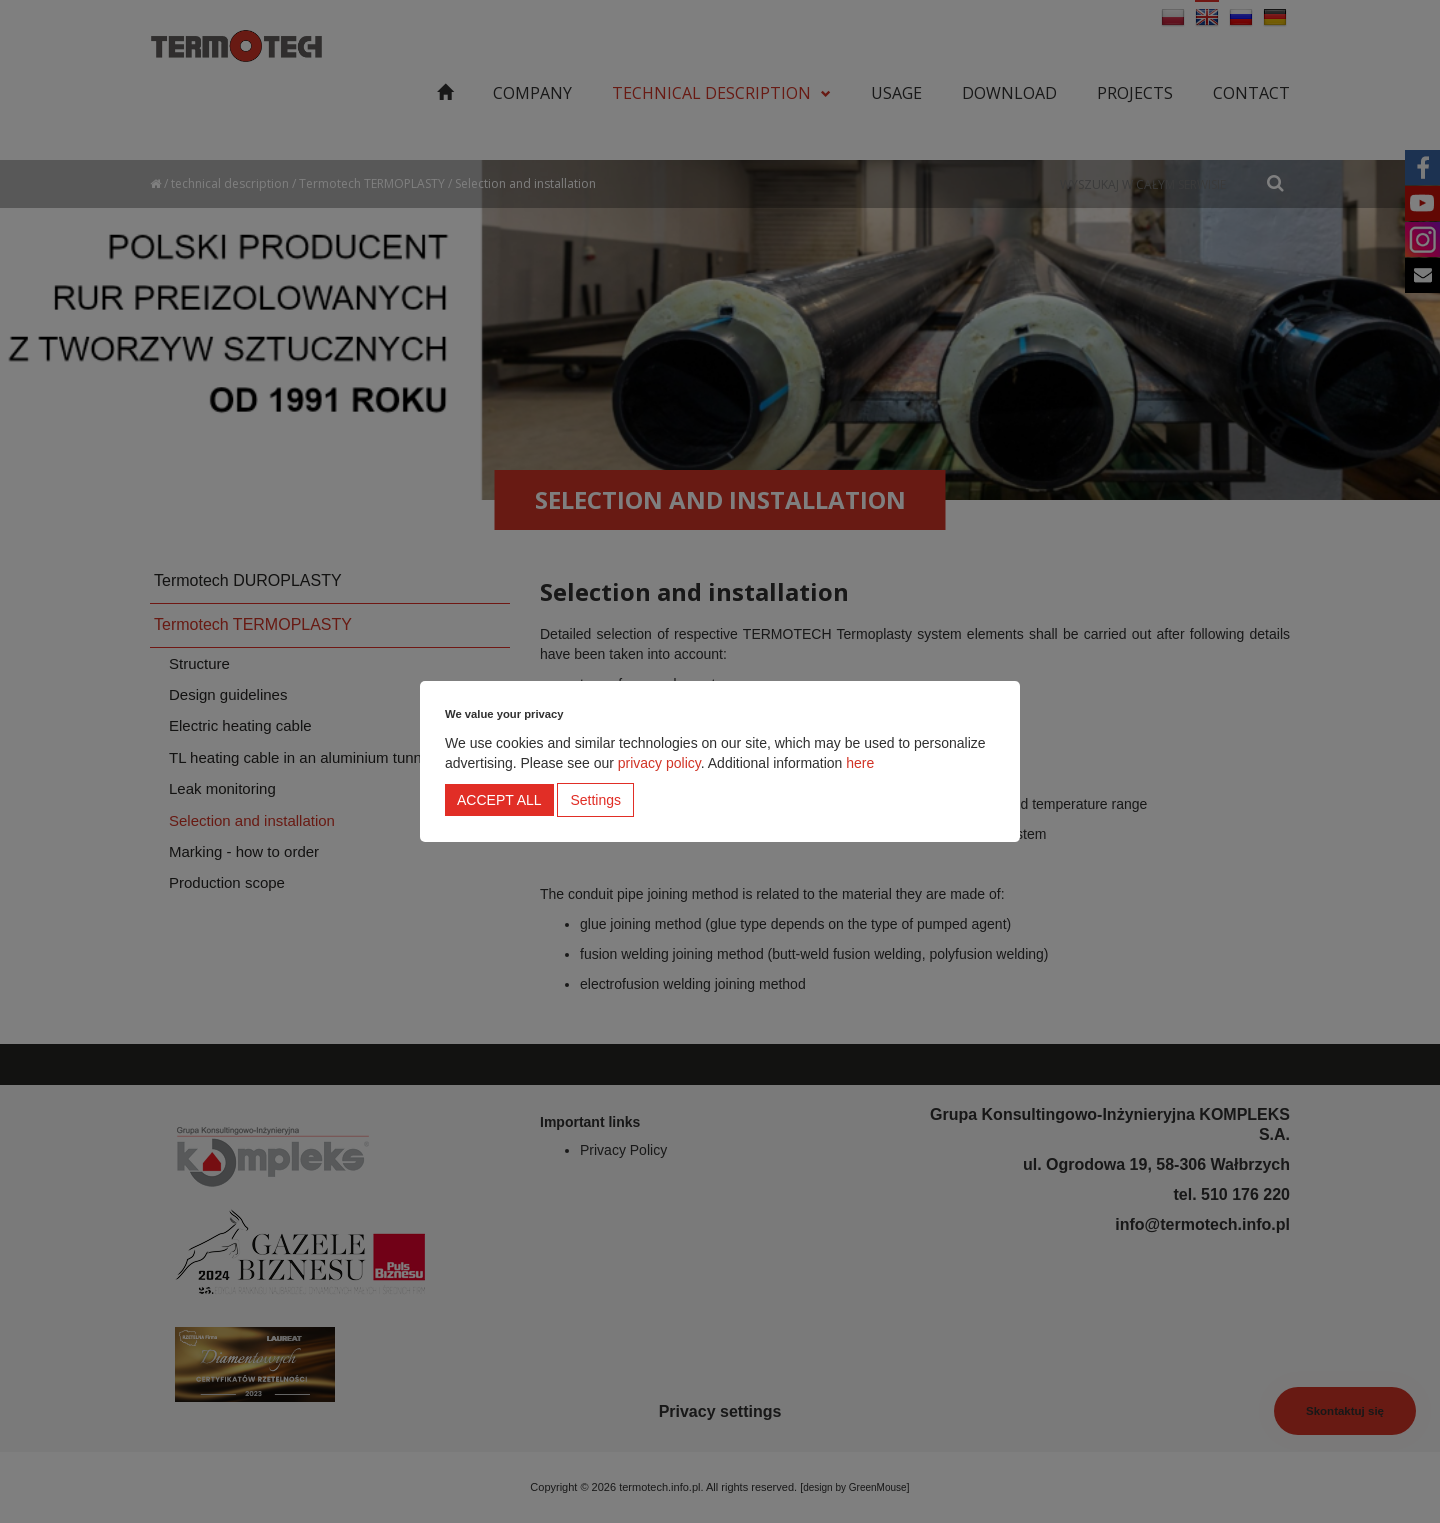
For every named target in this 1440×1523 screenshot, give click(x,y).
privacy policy (659, 763)
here (860, 763)
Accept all (499, 800)
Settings (595, 800)
